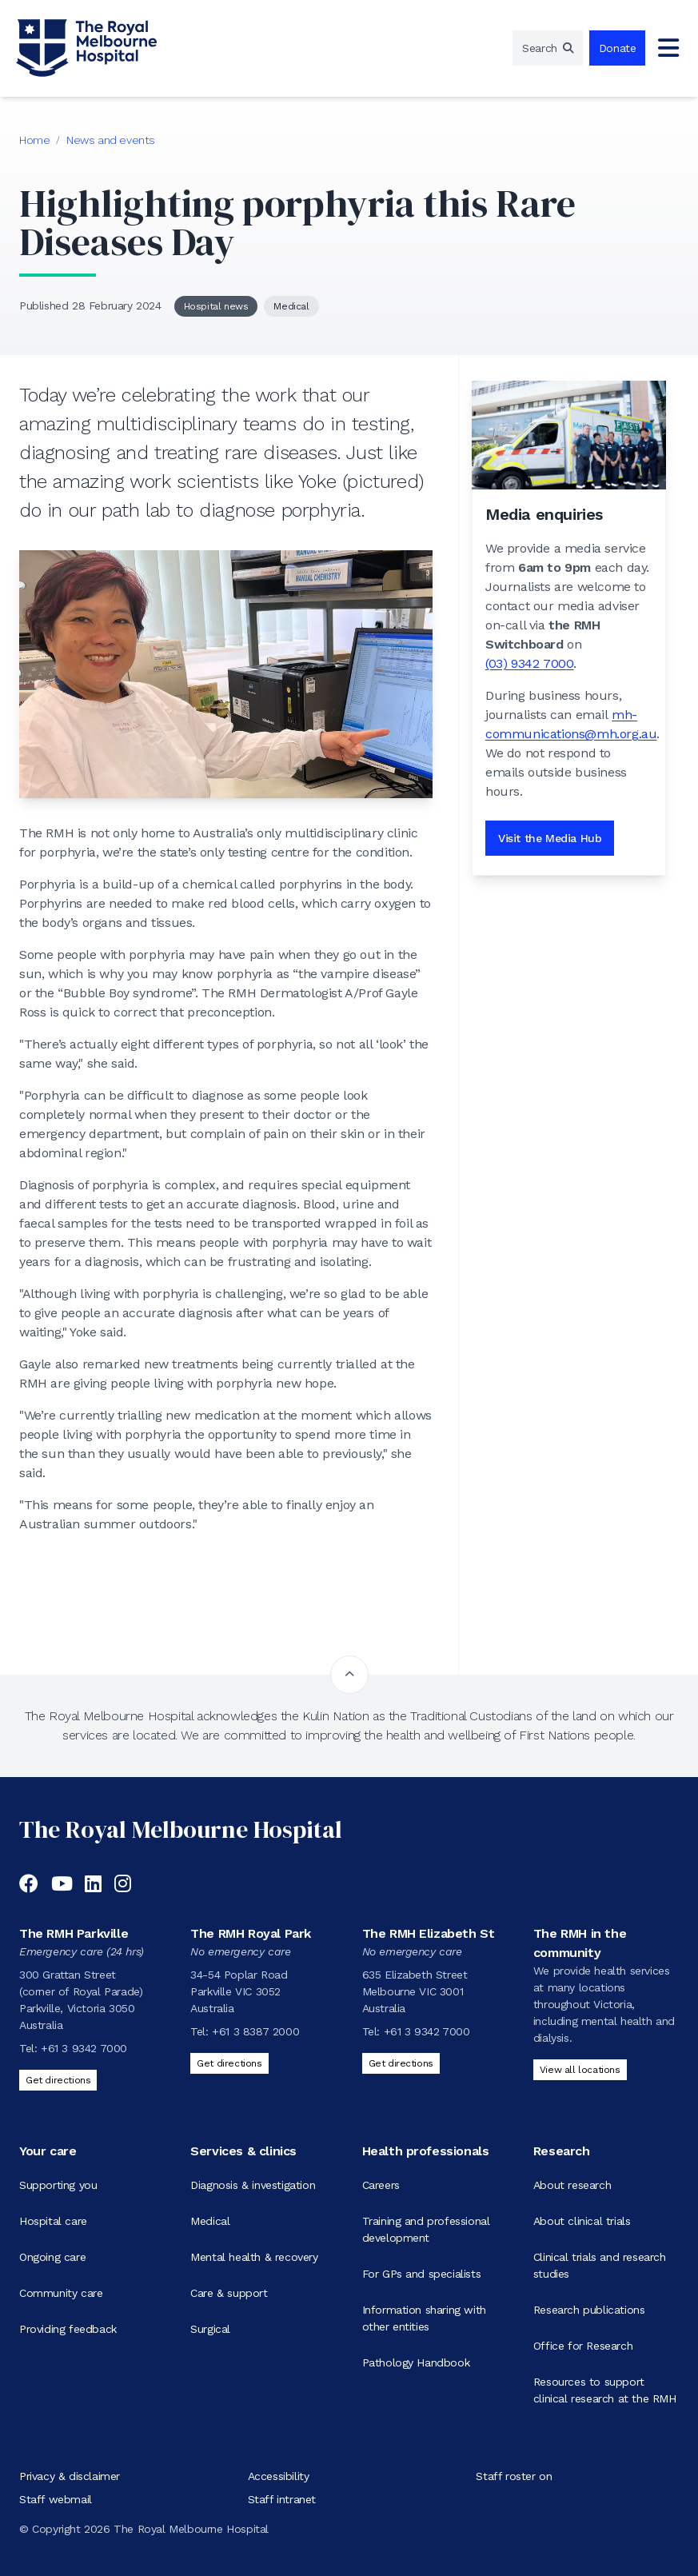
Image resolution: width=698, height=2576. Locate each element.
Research (561, 2151)
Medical (291, 306)
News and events (110, 140)
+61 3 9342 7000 (84, 2048)
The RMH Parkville (73, 1933)
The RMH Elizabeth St (428, 1933)
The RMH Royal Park (250, 1933)
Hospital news (216, 306)
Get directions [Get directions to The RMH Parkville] (58, 2080)
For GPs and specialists (421, 2273)
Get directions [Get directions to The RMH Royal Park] (229, 2063)
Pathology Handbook (416, 2362)
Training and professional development (426, 2229)
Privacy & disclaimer (69, 2476)
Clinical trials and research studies (599, 2265)
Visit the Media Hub (549, 838)
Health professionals (425, 2151)
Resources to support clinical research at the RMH (604, 2390)
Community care (60, 2292)
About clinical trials (582, 2221)
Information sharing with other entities (424, 2318)
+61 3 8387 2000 (255, 2031)
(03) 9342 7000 (529, 663)
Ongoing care (52, 2257)
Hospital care (53, 2221)
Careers (381, 2185)
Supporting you (58, 2185)
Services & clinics (243, 2151)
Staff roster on (514, 2476)
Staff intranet (282, 2499)
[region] (548, 48)
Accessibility (278, 2476)
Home (34, 140)
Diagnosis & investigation (252, 2185)
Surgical (210, 2328)
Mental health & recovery (253, 2257)
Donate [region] (617, 48)
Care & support (228, 2292)
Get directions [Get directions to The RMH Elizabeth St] (401, 2063)
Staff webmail (55, 2499)
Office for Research (582, 2345)
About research (572, 2185)
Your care (47, 2151)
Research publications (589, 2309)
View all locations (580, 2069)
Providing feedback (68, 2328)
